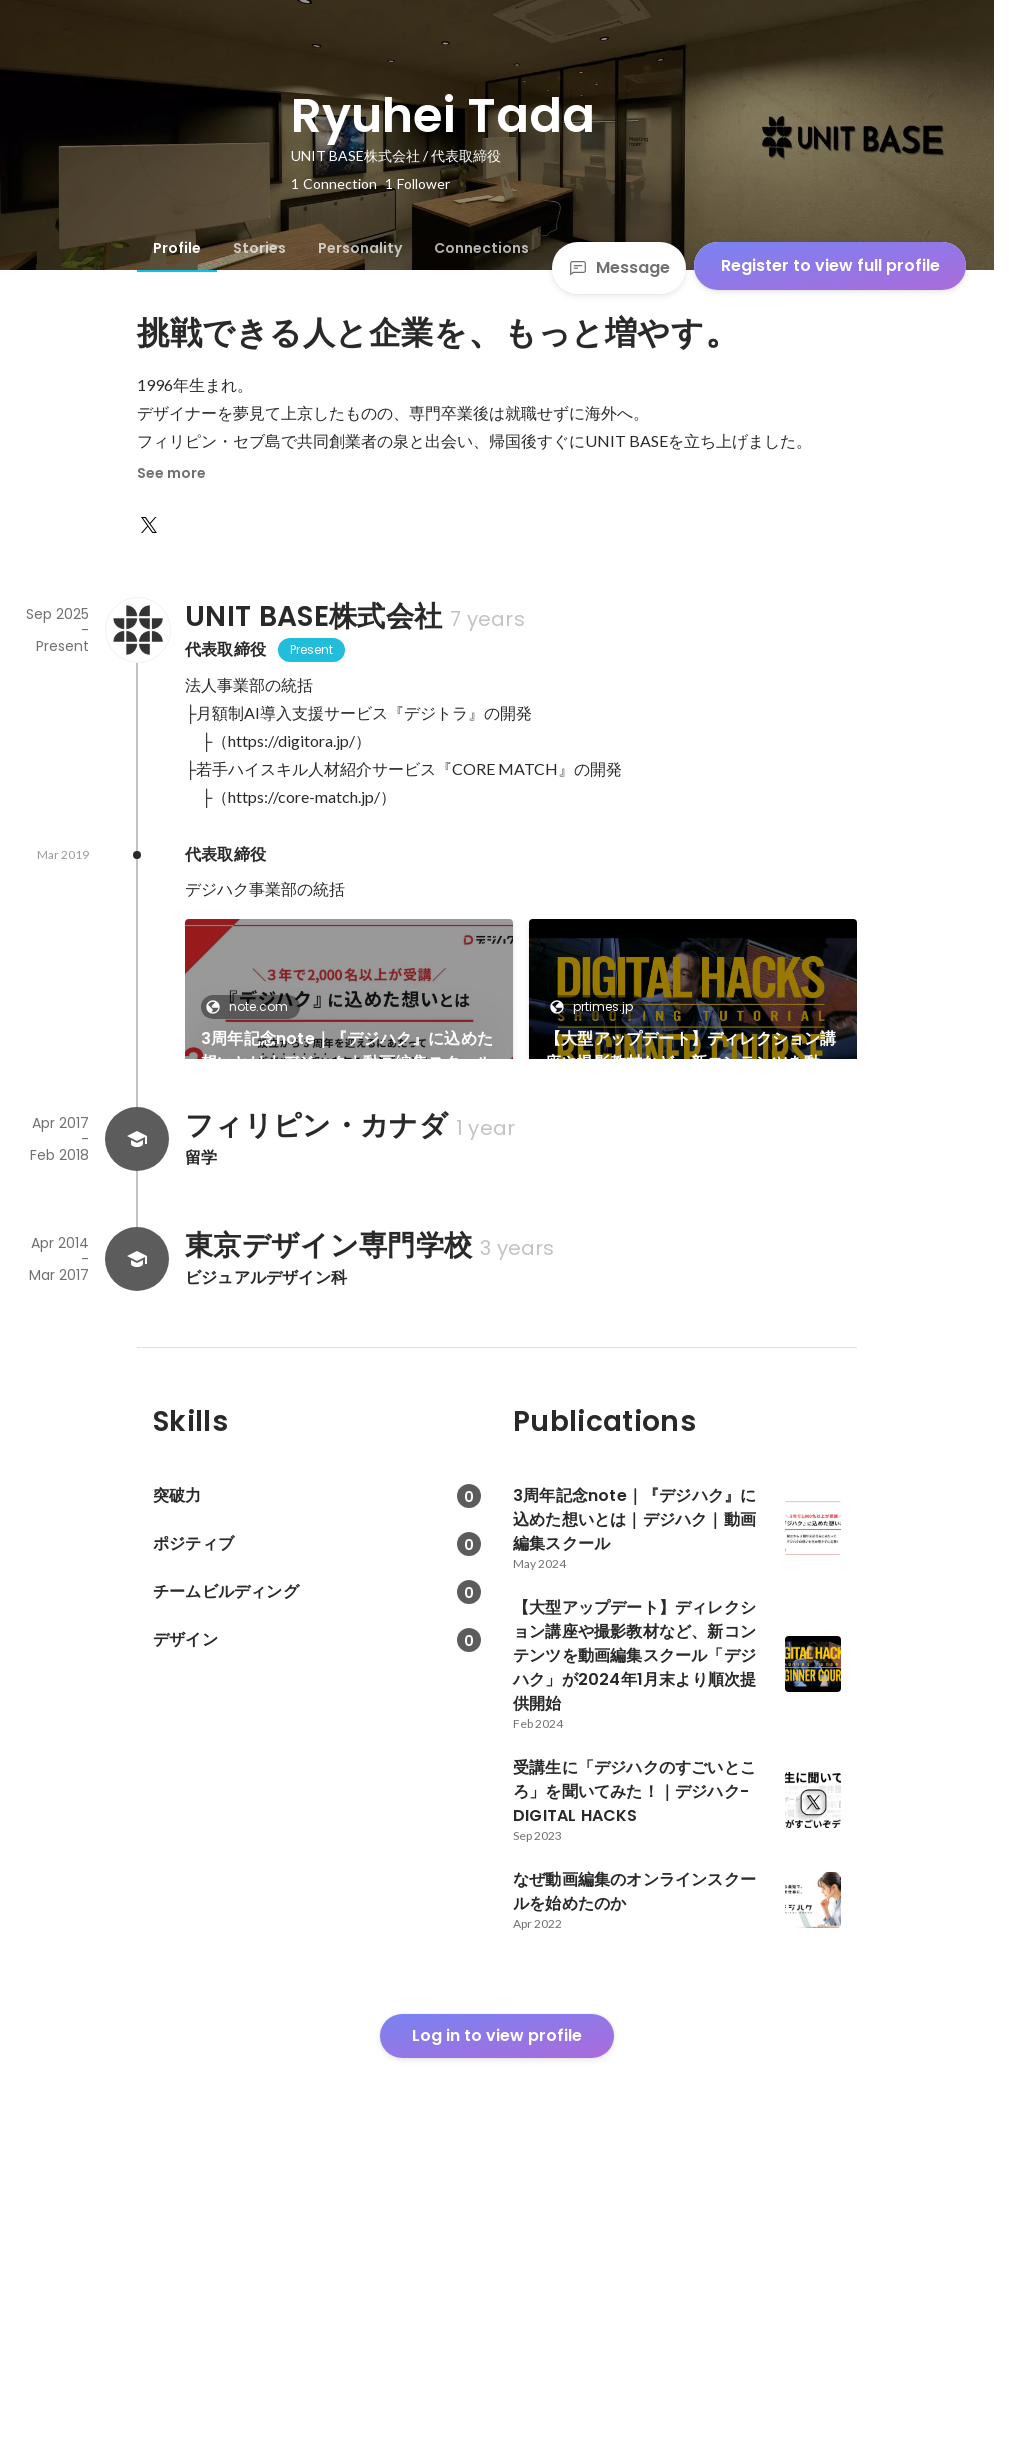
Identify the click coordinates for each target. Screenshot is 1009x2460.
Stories (259, 248)
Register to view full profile (830, 265)
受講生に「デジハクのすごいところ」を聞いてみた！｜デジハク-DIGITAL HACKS (347, 1259)
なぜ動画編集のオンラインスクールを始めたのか (691, 1258)
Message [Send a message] (619, 267)
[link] (349, 1015)
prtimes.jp (597, 1006)
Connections (481, 248)
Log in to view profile (497, 2311)
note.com (252, 1006)
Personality (360, 248)
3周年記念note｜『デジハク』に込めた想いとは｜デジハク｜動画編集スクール (347, 1050)
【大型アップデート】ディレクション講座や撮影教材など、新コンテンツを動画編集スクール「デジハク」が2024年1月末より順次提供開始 (691, 1051)
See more (171, 473)
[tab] (177, 248)
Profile (177, 248)
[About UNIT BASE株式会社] (137, 630)
